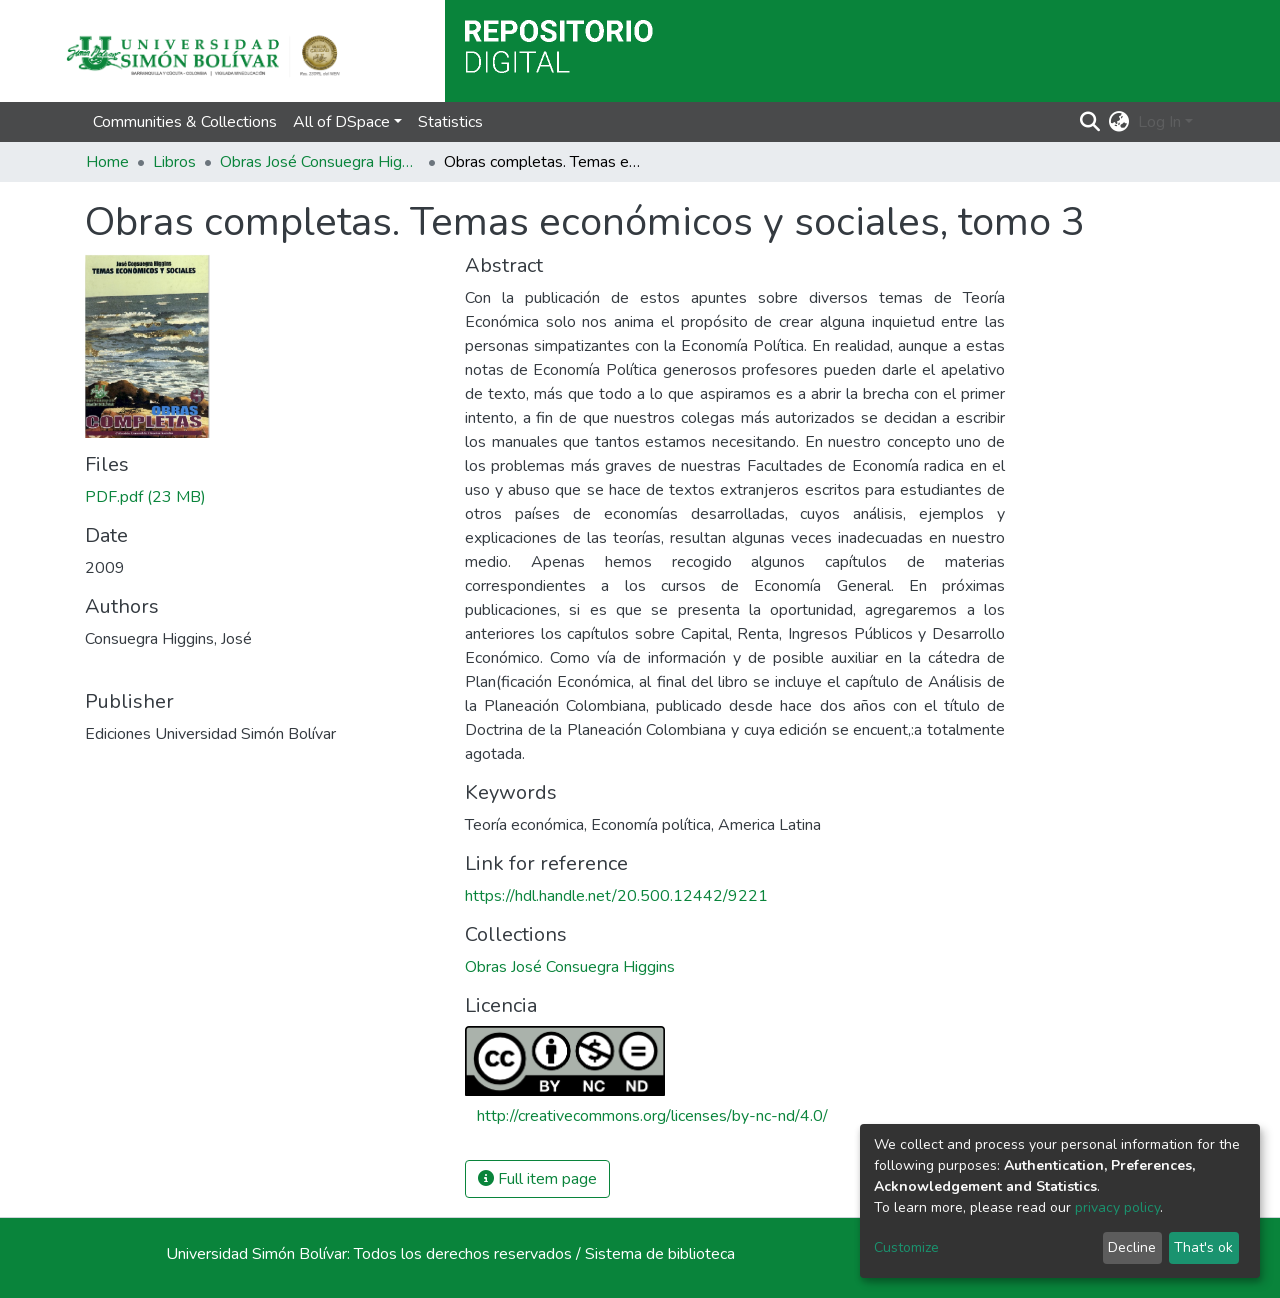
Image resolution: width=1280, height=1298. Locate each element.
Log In (1159, 122)
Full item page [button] (537, 1179)
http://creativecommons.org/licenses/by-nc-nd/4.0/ (652, 1116)
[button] (1119, 122)
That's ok (1203, 1247)
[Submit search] (1090, 122)
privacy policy (1117, 1207)
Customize (906, 1247)
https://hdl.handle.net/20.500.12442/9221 (616, 896)
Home (107, 162)
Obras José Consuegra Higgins (320, 162)
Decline (1132, 1247)
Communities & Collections (185, 122)
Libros (174, 162)
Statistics (450, 122)
